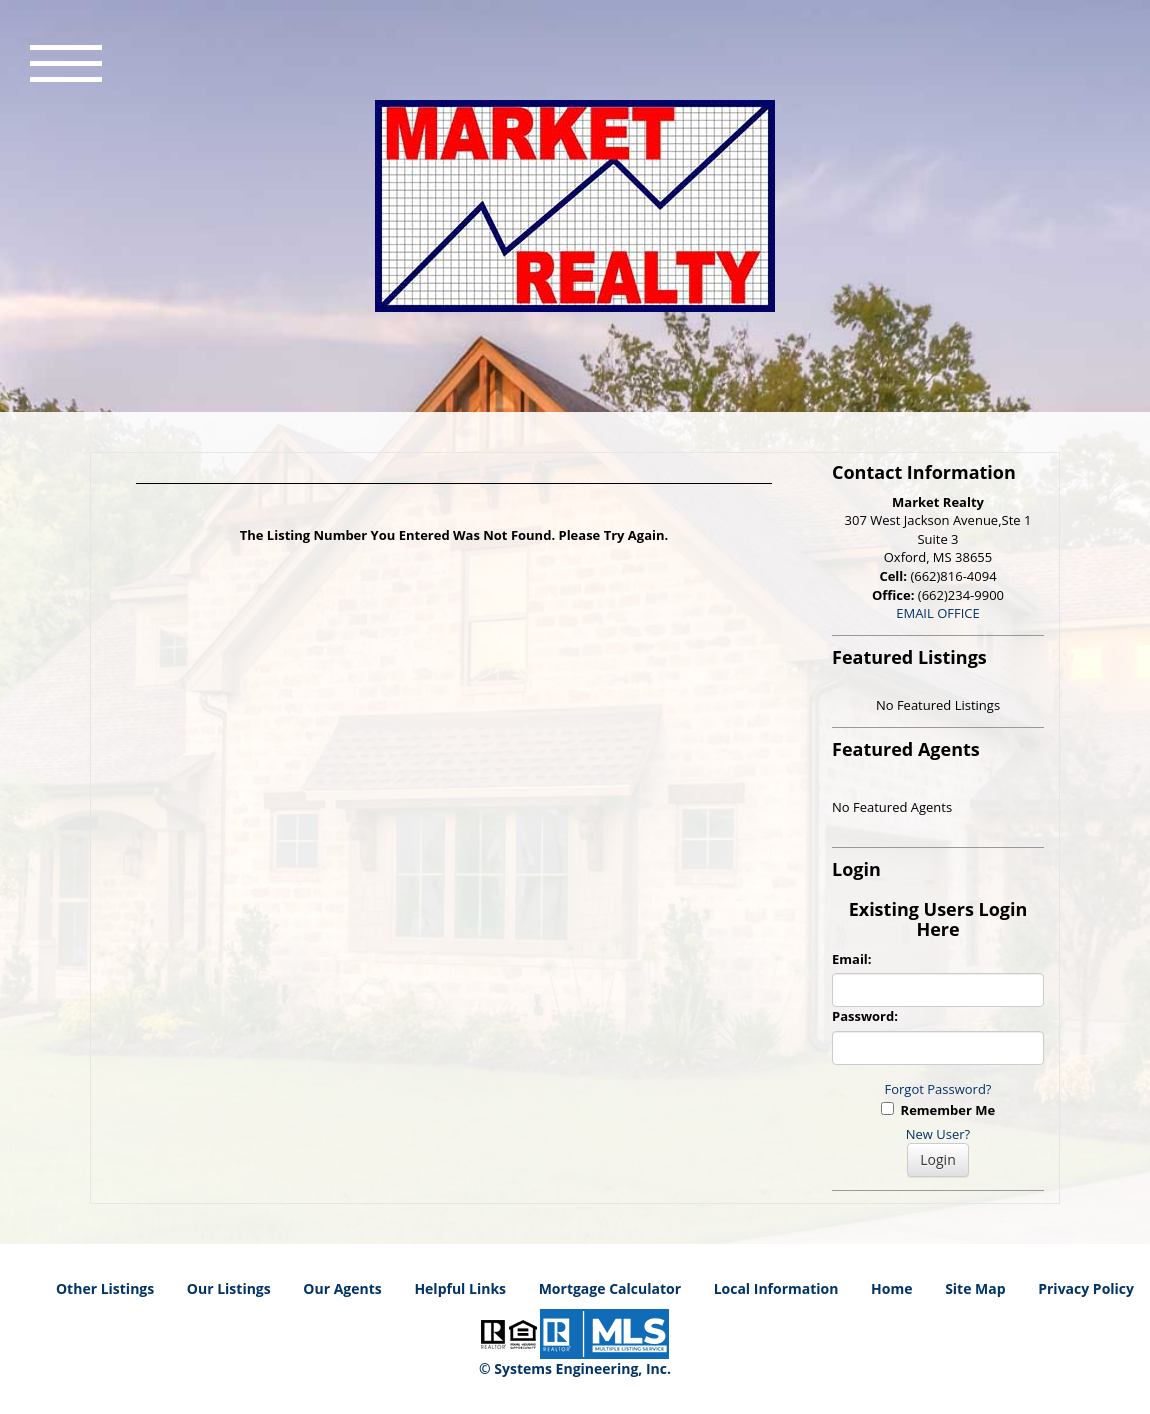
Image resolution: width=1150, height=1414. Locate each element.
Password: (865, 1016)
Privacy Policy (1086, 1288)
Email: (852, 959)
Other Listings (105, 1288)
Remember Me (938, 1110)
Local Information (776, 1288)
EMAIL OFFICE (938, 613)
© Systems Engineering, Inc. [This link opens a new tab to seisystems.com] (575, 1368)
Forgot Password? (938, 1089)
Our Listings (229, 1288)
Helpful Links (460, 1288)
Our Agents (342, 1288)
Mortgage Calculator (610, 1288)
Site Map (975, 1288)
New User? (938, 1134)
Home (891, 1288)
